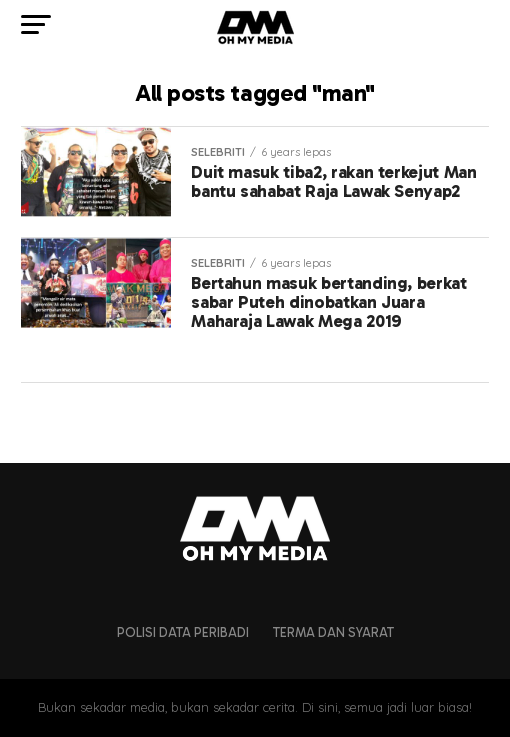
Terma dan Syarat (333, 632)
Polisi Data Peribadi (183, 632)
